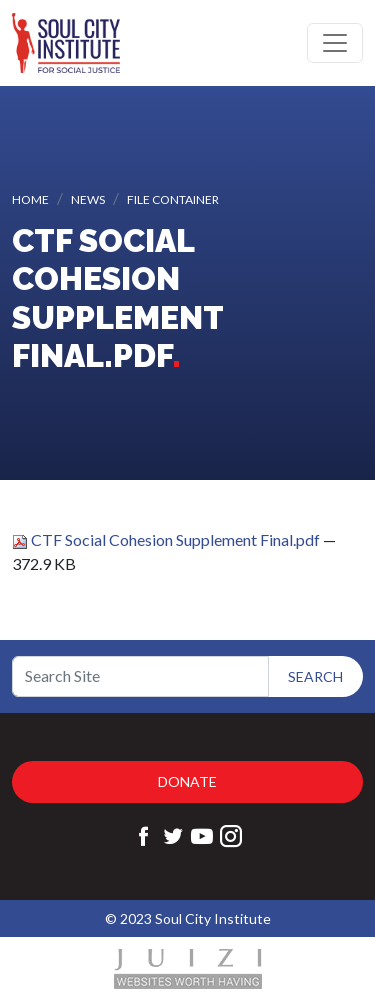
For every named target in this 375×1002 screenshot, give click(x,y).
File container (173, 199)
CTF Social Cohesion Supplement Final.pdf (167, 539)
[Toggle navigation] (335, 43)
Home (30, 199)
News (88, 199)
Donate (187, 781)
